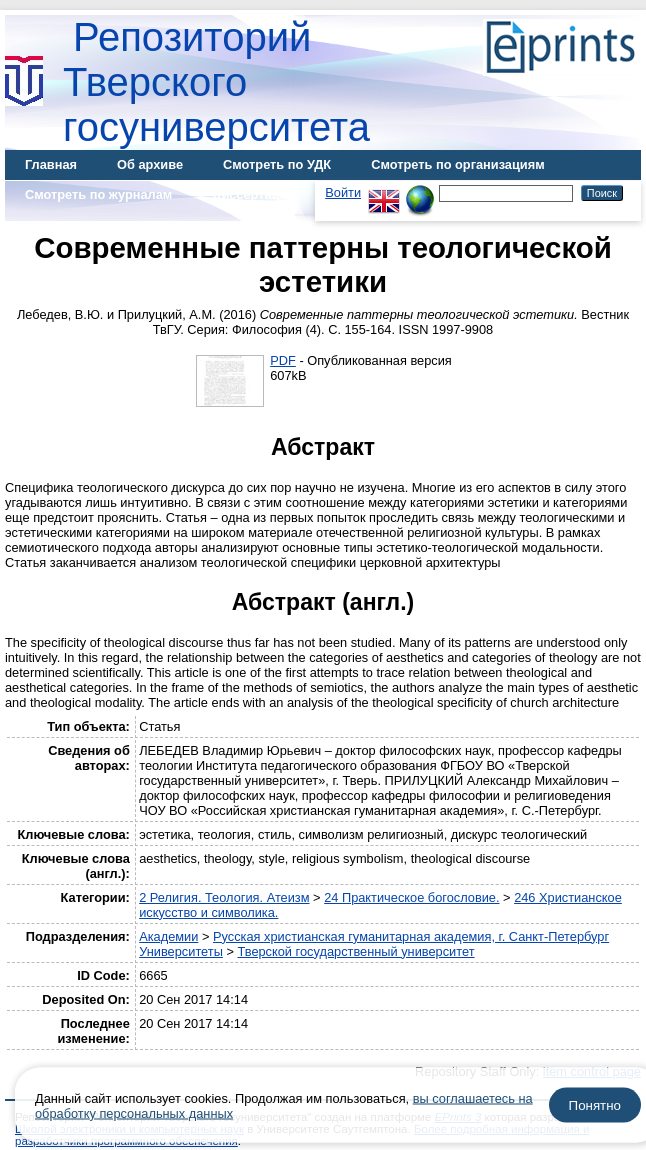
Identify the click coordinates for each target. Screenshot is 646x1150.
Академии (168, 936)
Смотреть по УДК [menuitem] (277, 164)
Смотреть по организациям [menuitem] (458, 164)
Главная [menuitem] (51, 164)
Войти (343, 192)
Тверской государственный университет (355, 951)
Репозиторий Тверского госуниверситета (216, 82)
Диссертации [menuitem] (253, 194)
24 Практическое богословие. (411, 897)
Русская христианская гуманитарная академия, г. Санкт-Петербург (411, 936)
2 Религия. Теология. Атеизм (224, 897)
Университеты (181, 951)
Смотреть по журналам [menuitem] (98, 194)
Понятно (595, 1105)
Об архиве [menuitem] (150, 164)
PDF (283, 360)
